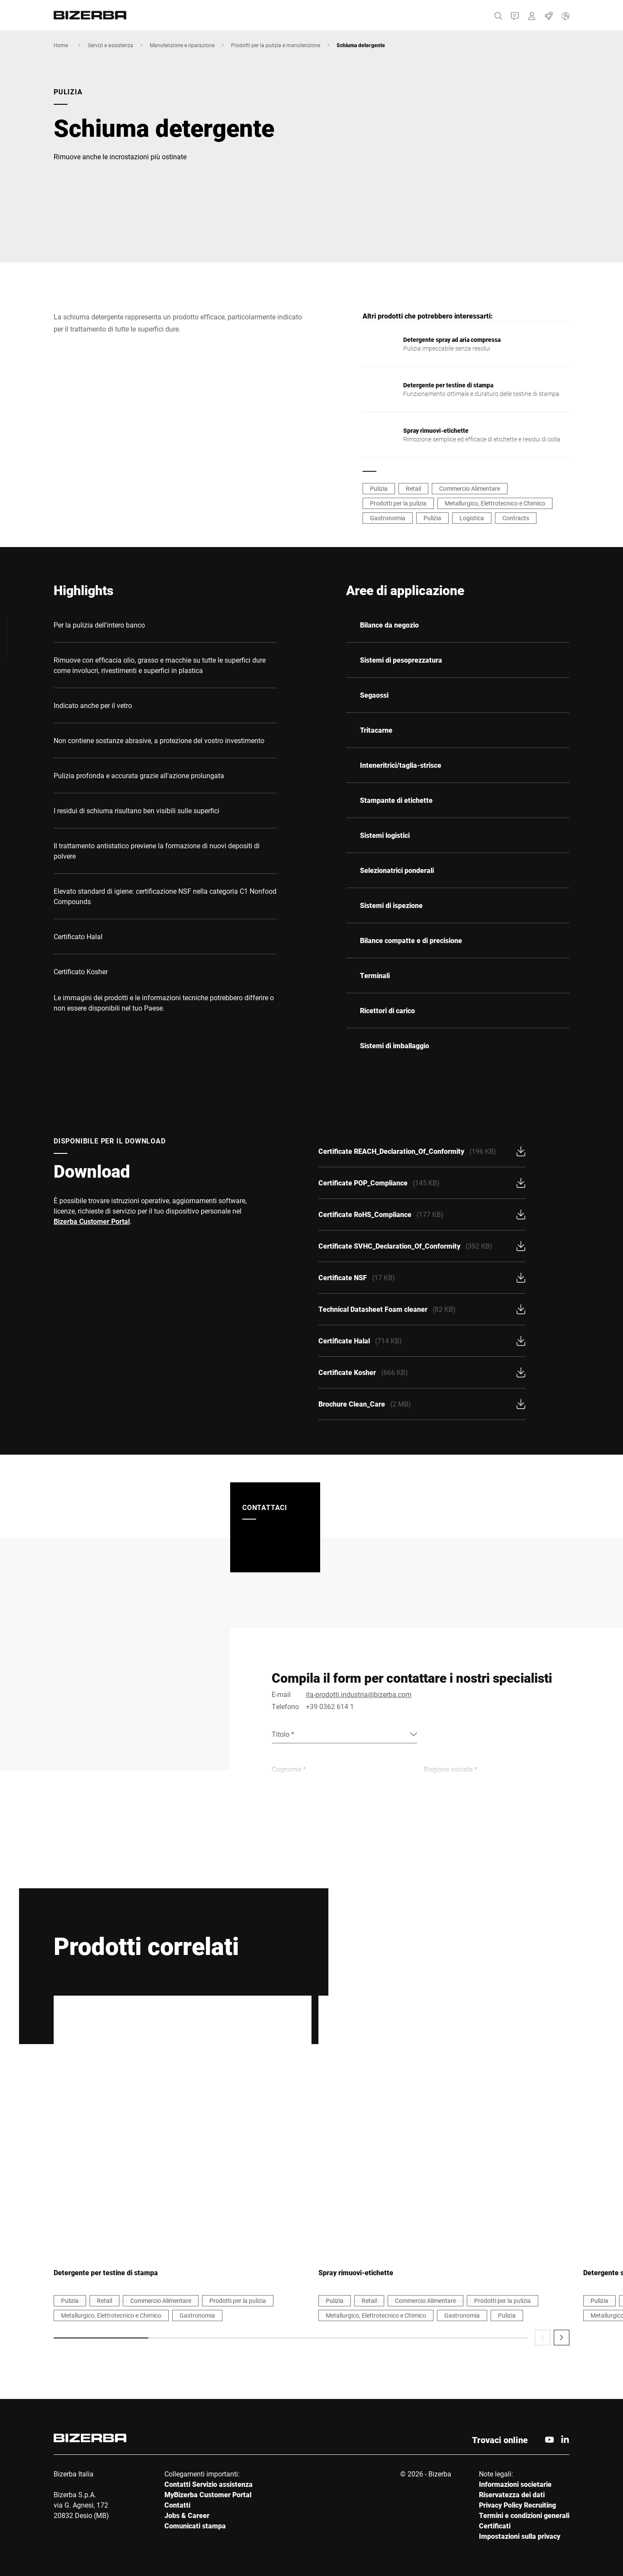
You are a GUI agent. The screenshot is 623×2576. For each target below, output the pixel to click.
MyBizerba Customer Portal (207, 2494)
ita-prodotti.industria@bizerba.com (358, 1694)
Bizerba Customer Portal (92, 1221)
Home (61, 45)
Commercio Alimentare (469, 488)
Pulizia (379, 488)
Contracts (515, 518)
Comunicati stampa (195, 2525)
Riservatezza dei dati (512, 2494)
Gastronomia (387, 518)
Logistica (471, 518)
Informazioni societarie (515, 2484)
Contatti (177, 2504)
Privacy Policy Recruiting (517, 2504)
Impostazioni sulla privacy (519, 2536)
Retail (413, 488)
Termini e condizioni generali (524, 2515)
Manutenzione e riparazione (182, 45)
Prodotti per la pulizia (398, 503)
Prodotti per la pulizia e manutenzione (275, 45)
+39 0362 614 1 (330, 1706)
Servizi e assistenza (110, 45)
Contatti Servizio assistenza (208, 2484)
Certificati (495, 2525)
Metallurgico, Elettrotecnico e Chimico (495, 503)
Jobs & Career (186, 2515)
